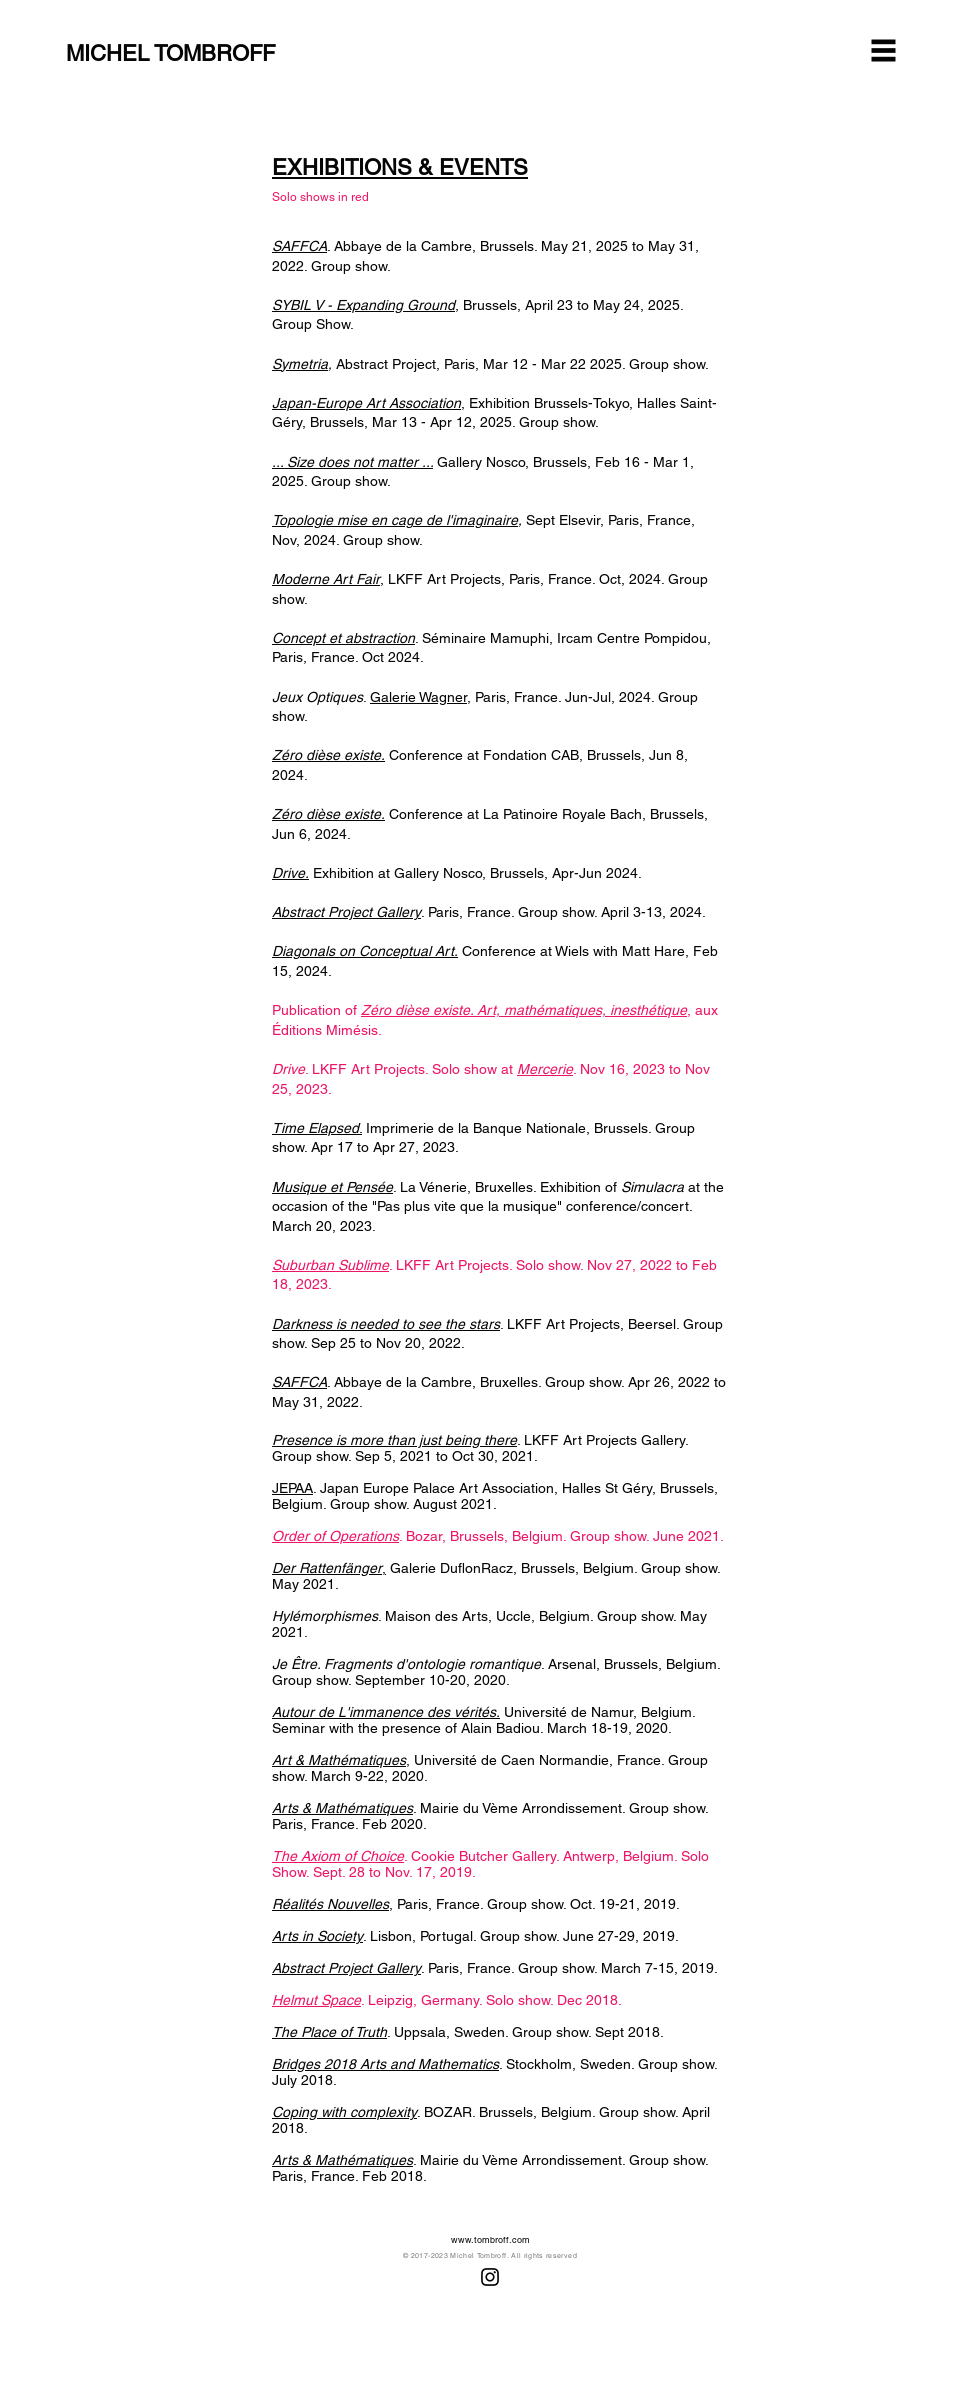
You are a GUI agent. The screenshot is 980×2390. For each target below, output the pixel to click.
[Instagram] (490, 2277)
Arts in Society (317, 1936)
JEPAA (292, 1488)
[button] (884, 51)
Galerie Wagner (418, 697)
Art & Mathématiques (339, 1760)
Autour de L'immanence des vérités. (386, 1712)
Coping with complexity (344, 2112)
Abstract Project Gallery (346, 912)
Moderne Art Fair (326, 579)
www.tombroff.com (490, 2240)
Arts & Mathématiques (342, 1808)
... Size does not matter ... (352, 462)
